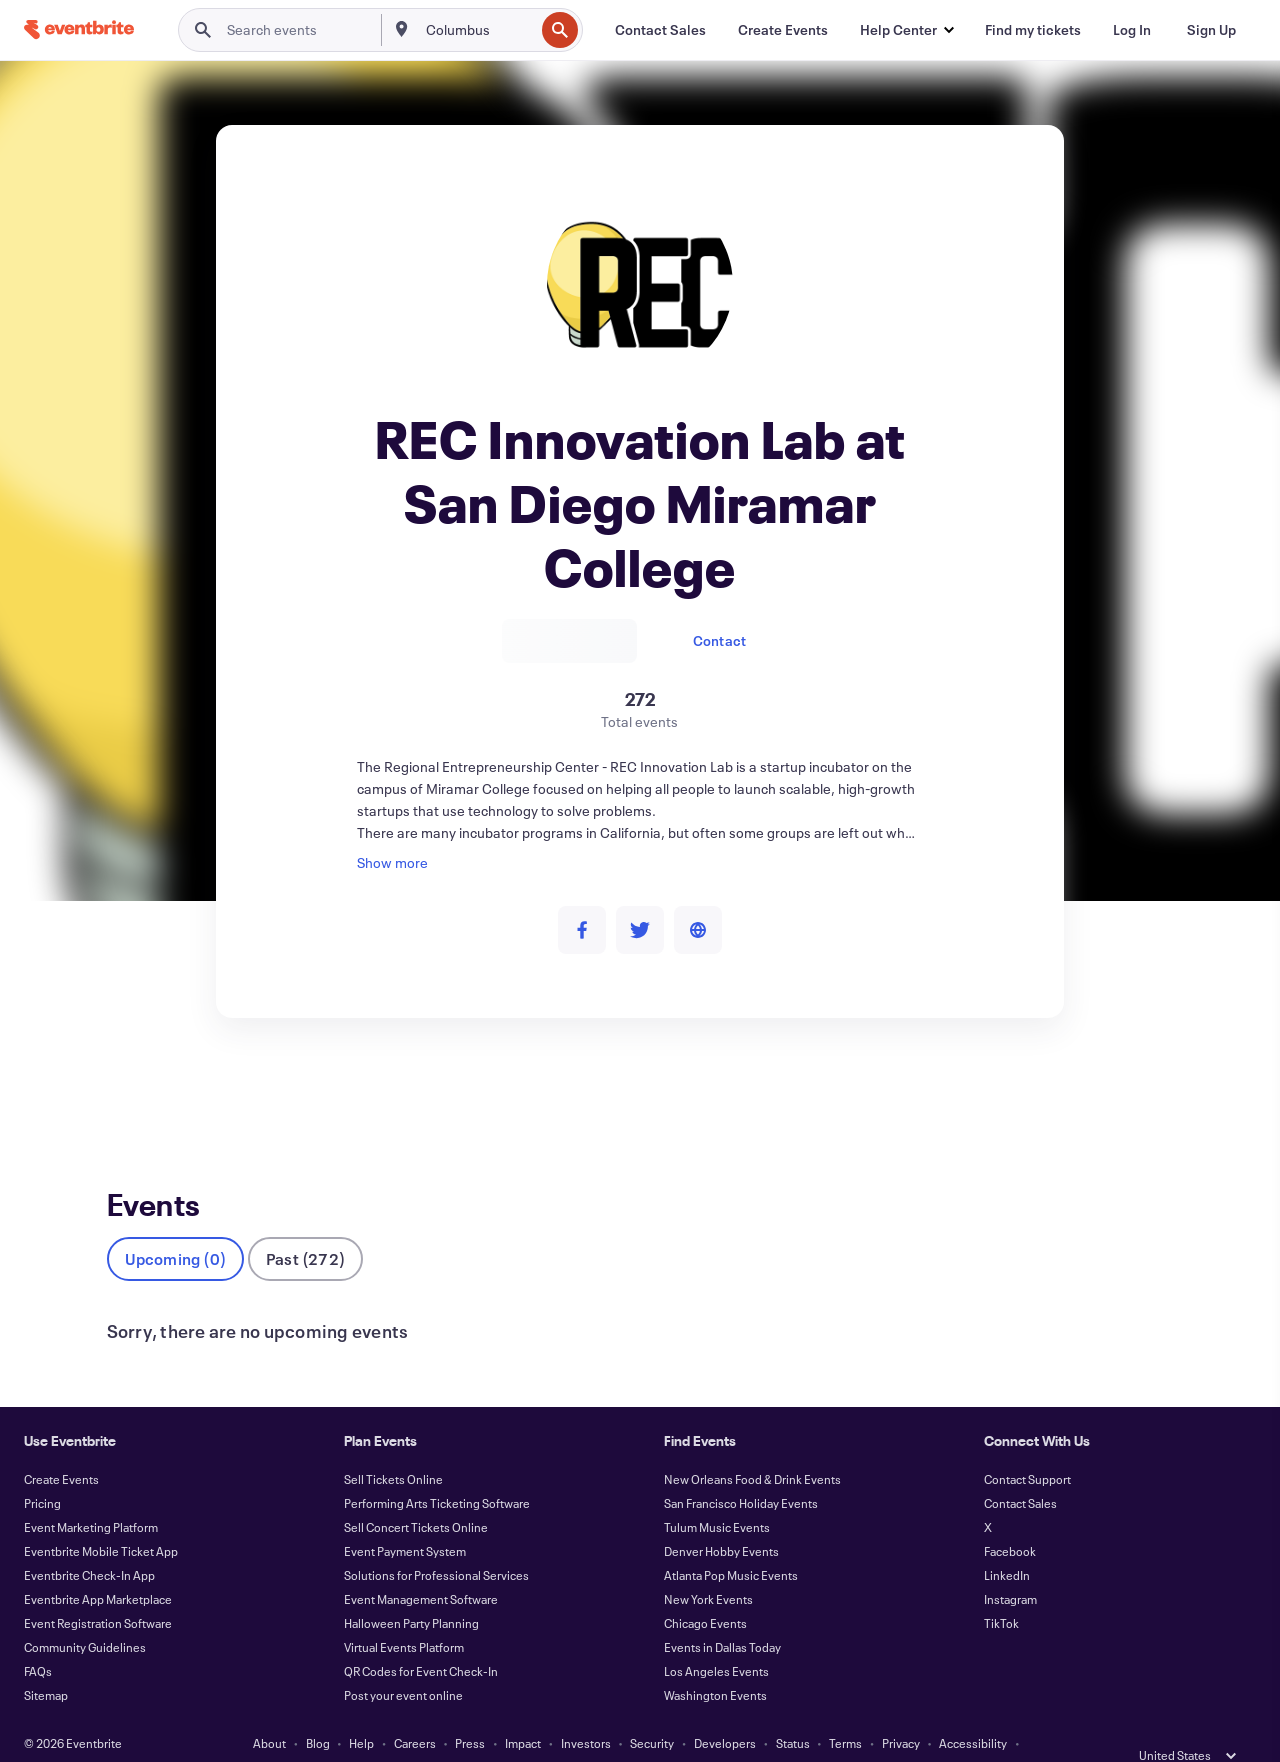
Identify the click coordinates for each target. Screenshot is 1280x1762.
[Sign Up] (1211, 30)
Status (793, 1710)
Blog (318, 1710)
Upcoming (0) (175, 1225)
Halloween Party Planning (411, 1590)
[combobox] (478, 30)
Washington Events (715, 1662)
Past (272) (305, 1225)
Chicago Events (705, 1590)
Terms (845, 1710)
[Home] (79, 29)
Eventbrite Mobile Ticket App (101, 1518)
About (269, 1710)
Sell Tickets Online (393, 1446)
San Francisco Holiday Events (741, 1470)
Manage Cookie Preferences (671, 1734)
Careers (415, 1710)
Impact (523, 1710)
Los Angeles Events (716, 1638)
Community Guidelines (85, 1614)
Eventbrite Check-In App (89, 1542)
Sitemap (46, 1662)
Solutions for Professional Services (436, 1542)
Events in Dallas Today (722, 1614)
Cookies (555, 1734)
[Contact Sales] (660, 30)
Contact (719, 640)
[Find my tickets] (1033, 30)
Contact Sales (1020, 1470)
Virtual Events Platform (404, 1614)
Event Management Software (421, 1566)
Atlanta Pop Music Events (731, 1542)
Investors (586, 1710)
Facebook (1010, 1518)
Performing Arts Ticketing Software (437, 1470)
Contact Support (1027, 1446)
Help (361, 1710)
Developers (725, 1710)
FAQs (38, 1638)
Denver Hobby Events (721, 1518)
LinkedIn (1007, 1542)
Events (128, 1091)
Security (652, 1710)
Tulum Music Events (717, 1494)
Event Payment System (405, 1518)
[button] (906, 30)
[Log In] (1132, 30)
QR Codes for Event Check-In (421, 1638)
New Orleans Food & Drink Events (752, 1446)
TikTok (1001, 1590)
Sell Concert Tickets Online (416, 1494)
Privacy (901, 1710)
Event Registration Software (98, 1590)
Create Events (61, 1446)
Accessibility (973, 1710)
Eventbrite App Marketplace (98, 1566)
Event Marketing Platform (91, 1494)
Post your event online (403, 1662)
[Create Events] (783, 30)
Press (470, 1710)
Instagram (1010, 1566)
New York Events (708, 1566)
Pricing (42, 1470)
